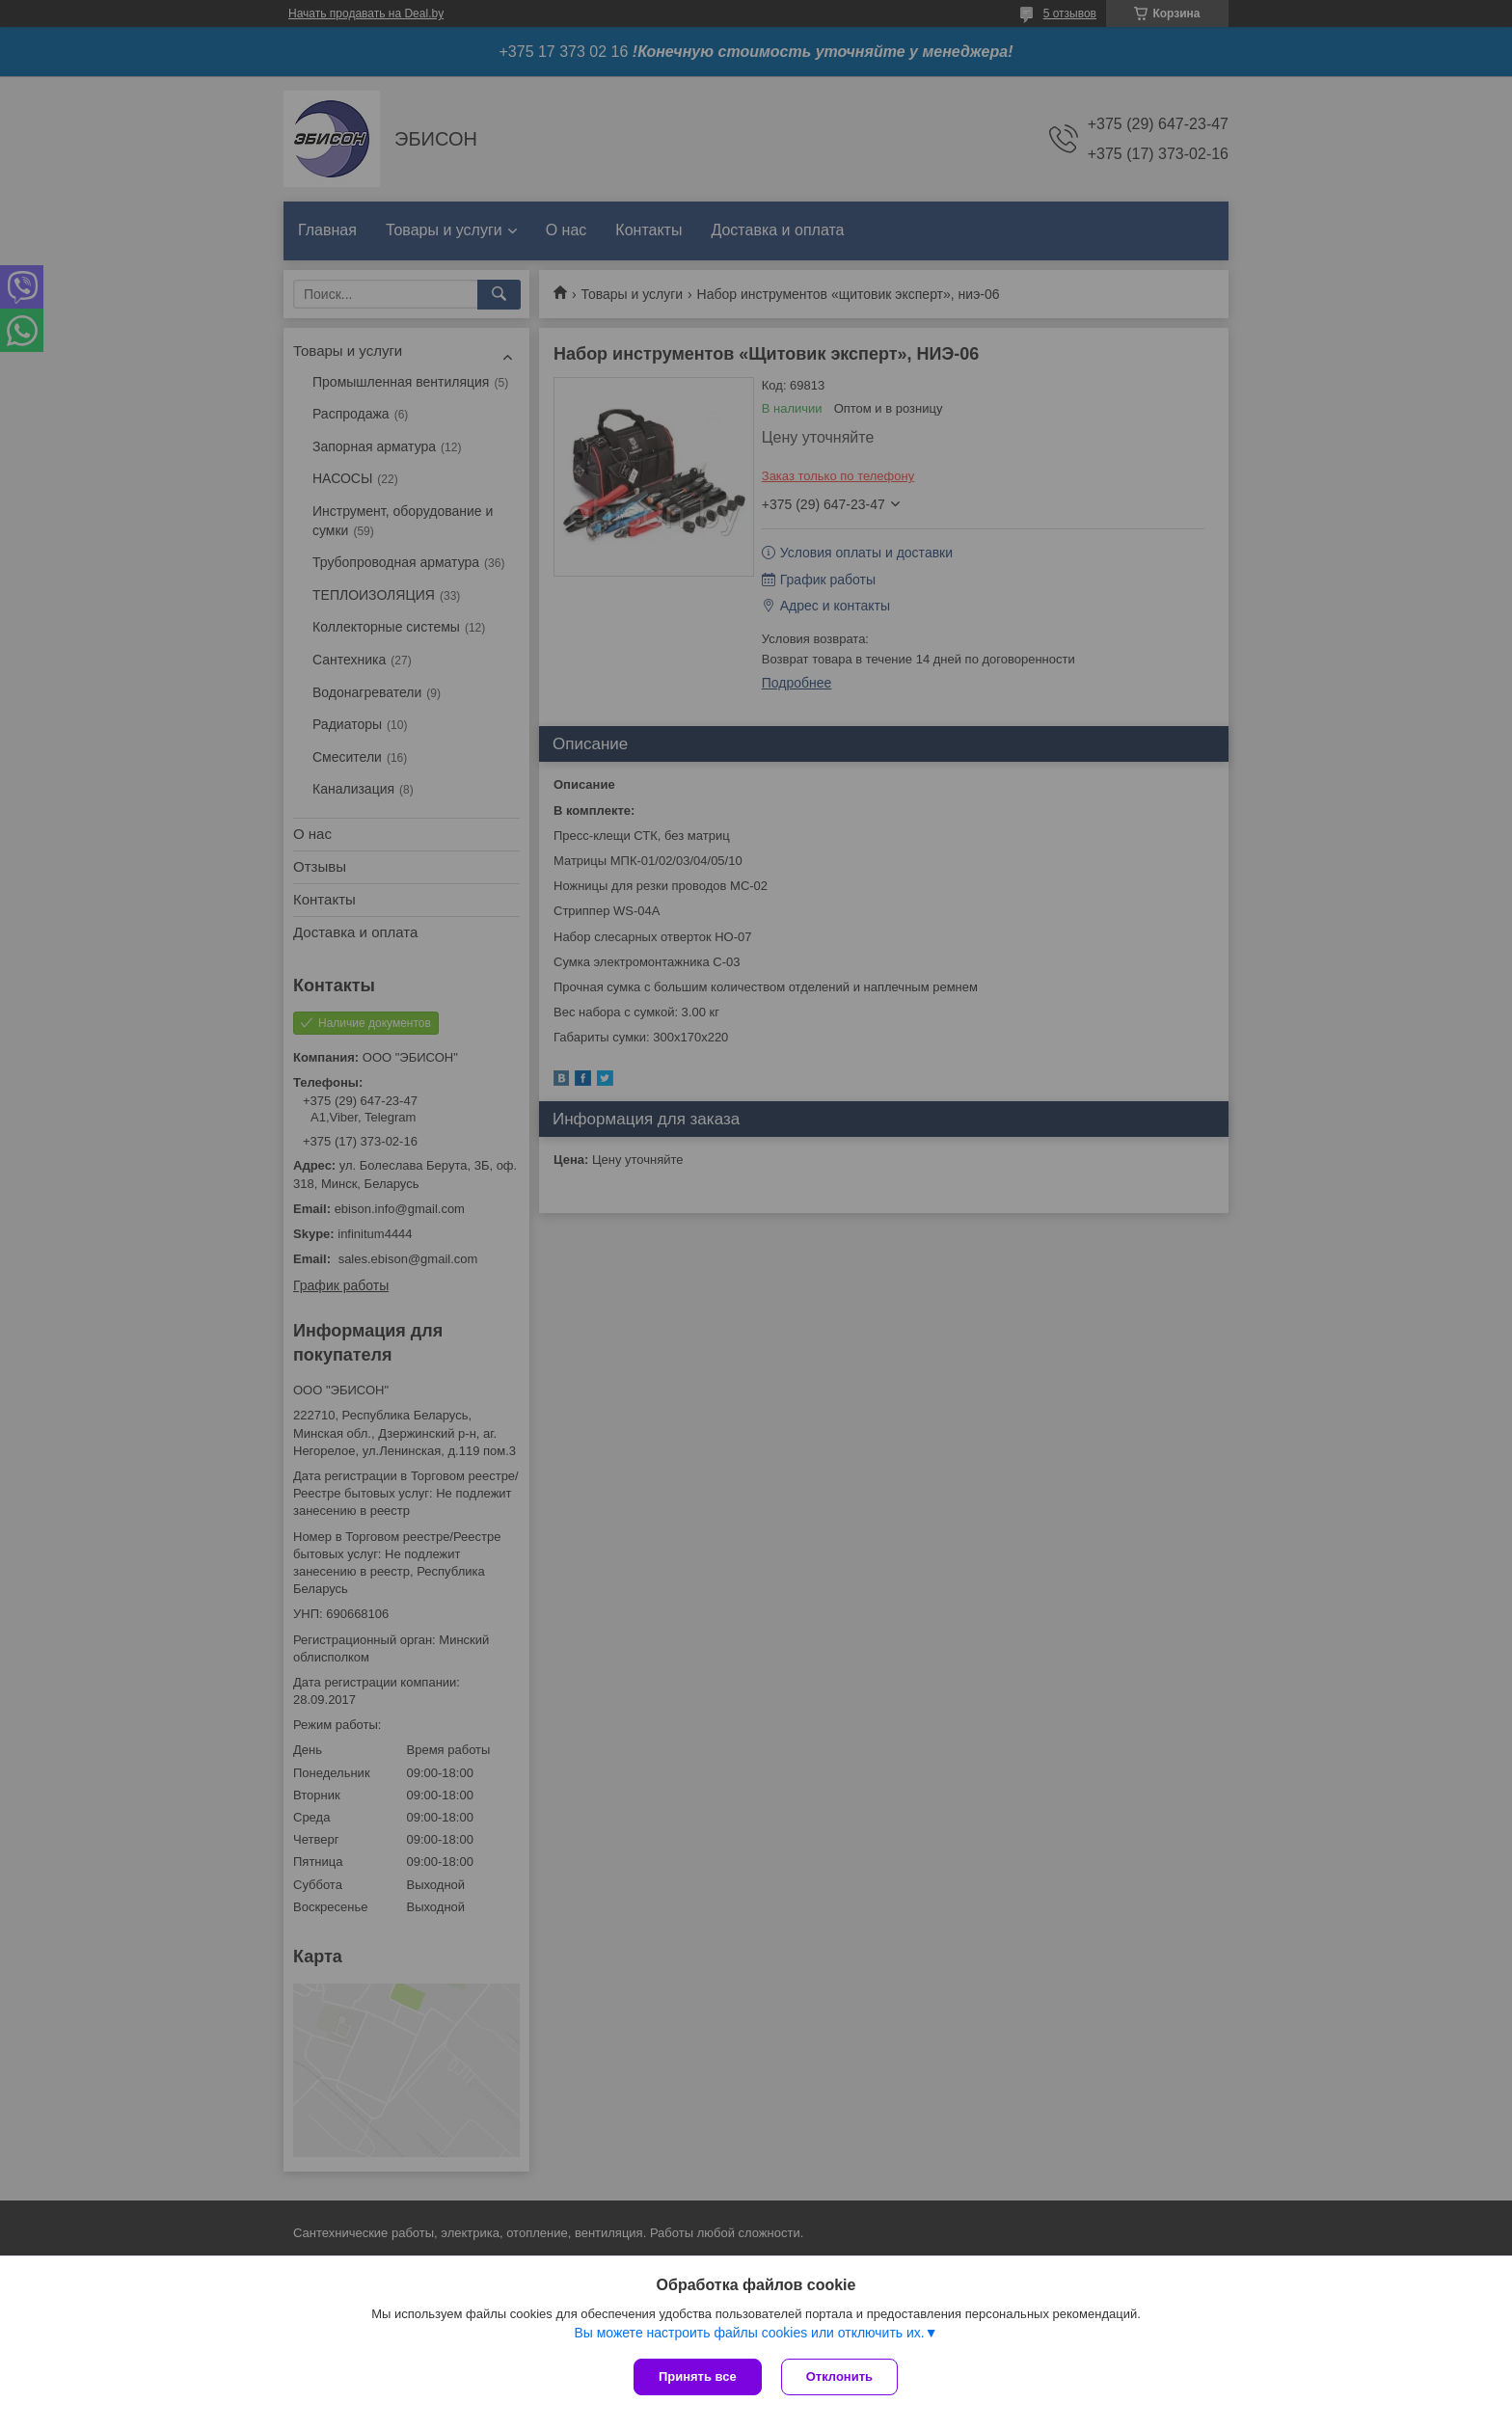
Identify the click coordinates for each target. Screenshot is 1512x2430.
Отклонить (839, 2376)
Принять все (698, 2376)
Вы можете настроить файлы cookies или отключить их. (749, 2332)
